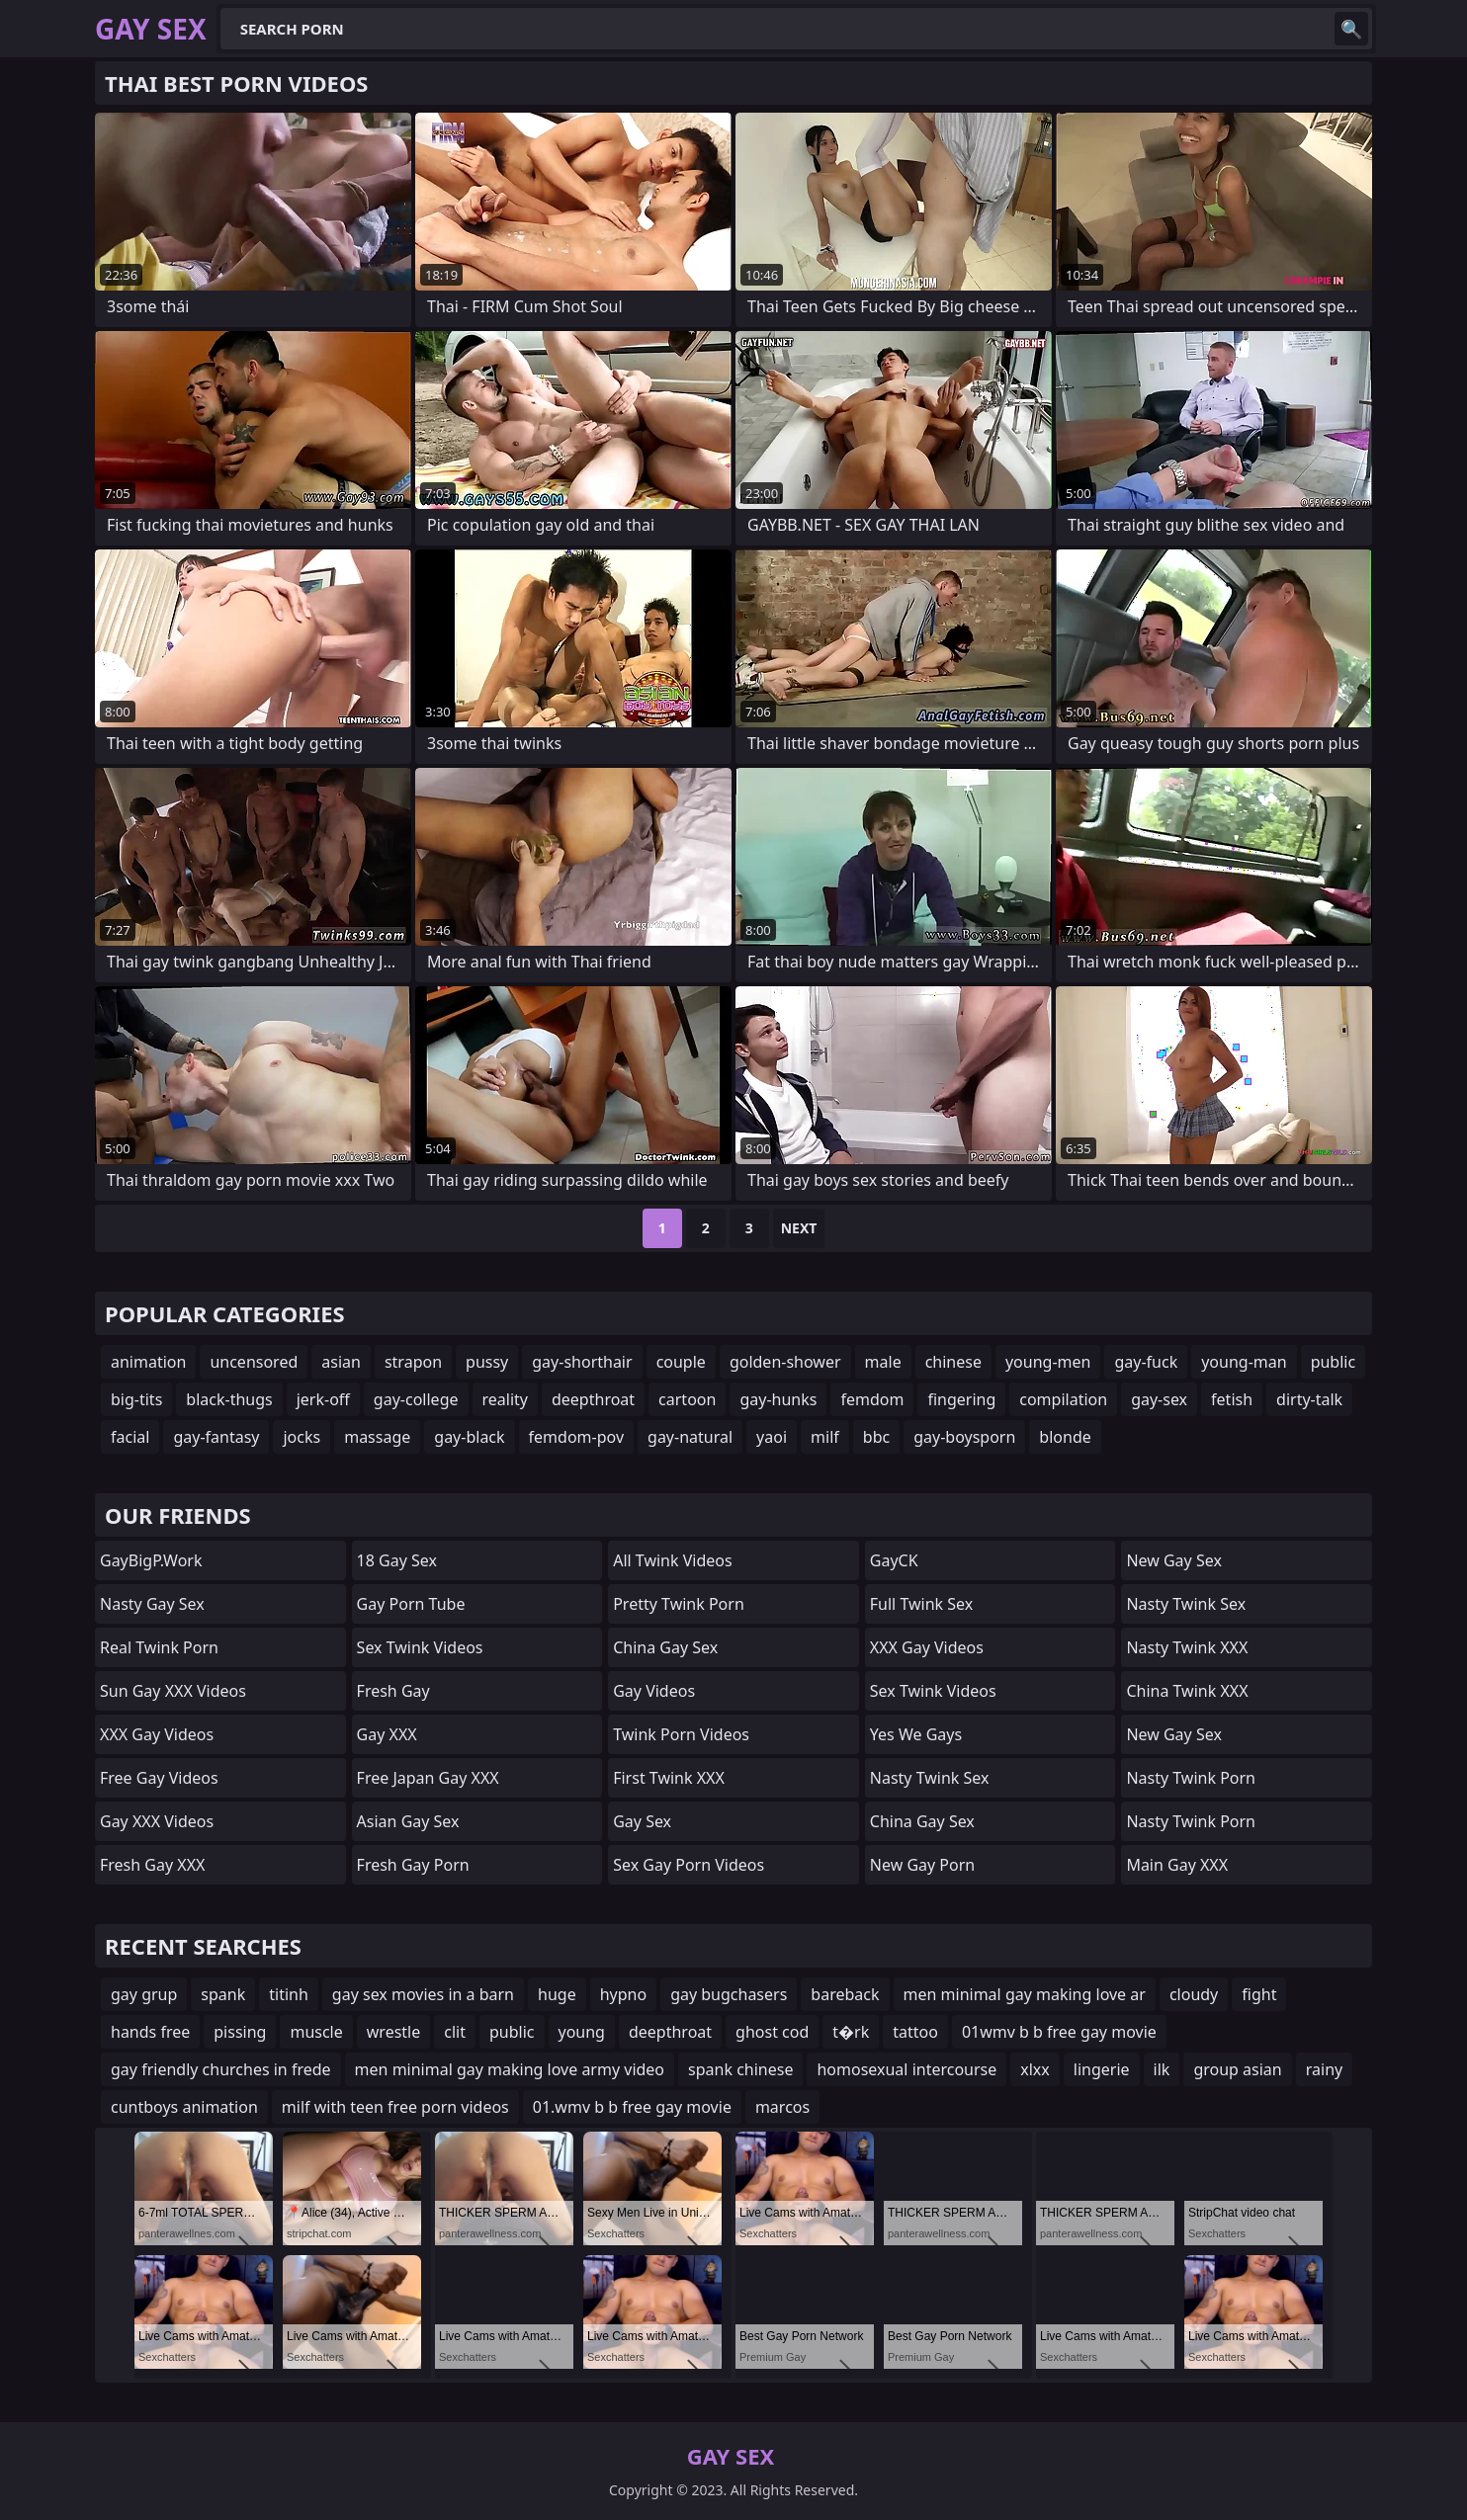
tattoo (915, 2032)
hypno (623, 1994)
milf (825, 1437)
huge (557, 1994)
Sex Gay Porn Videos (688, 1865)
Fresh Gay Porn (413, 1865)
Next (799, 1227)
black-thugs (229, 1399)
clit (455, 2032)
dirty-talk (1309, 1399)
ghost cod (772, 2032)
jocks (301, 1437)
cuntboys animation (184, 2107)
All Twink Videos (672, 1560)
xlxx (1035, 2069)
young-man (1243, 1362)
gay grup (144, 1994)
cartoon (687, 1399)
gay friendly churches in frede (221, 2069)
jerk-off (323, 1399)
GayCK (894, 1560)
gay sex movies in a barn (423, 1994)
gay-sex (1159, 1399)
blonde (1064, 1437)
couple (681, 1362)
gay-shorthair (582, 1362)
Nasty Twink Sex (930, 1778)
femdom (872, 1399)
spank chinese (740, 2069)
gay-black (469, 1437)
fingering (961, 1399)
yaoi (771, 1437)
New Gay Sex (1174, 1560)
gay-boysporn (964, 1437)
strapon (413, 1362)
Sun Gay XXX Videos (173, 1691)
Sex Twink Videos (420, 1647)
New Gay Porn (922, 1865)
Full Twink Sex (921, 1604)
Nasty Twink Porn (1190, 1778)
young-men (1047, 1362)
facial (130, 1437)
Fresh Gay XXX (152, 1865)
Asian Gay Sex (408, 1821)
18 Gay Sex (397, 1560)
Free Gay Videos (159, 1778)
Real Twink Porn (159, 1647)
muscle (316, 2032)
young (582, 2032)
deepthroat (593, 1399)
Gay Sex (642, 1821)
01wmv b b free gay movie (1059, 2032)
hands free (150, 2032)
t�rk (850, 2032)
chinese (953, 1362)
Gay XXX (387, 1734)
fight (1259, 1994)
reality (505, 1399)
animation (148, 1362)
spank (223, 1994)
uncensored (254, 1362)
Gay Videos (654, 1691)
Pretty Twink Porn (678, 1604)
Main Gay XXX (1177, 1865)
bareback (845, 1994)
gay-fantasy (216, 1437)
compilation (1063, 1399)
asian (341, 1362)
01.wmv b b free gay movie (632, 2107)
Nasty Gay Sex (152, 1604)
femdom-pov (576, 1437)
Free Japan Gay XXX (428, 1778)
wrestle (393, 2032)
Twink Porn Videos (681, 1734)
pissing (240, 2032)
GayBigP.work (151, 1560)
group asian (1237, 2069)
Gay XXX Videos (157, 1821)
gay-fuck (1145, 1362)
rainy (1324, 2069)
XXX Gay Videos (157, 1734)
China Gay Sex (665, 1647)
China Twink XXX (1187, 1691)
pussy (487, 1362)
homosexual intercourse (906, 2069)
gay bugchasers (728, 1994)
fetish (1231, 1399)
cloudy (1193, 1994)
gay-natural (690, 1437)
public (1333, 1362)
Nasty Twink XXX (1187, 1647)
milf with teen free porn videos (395, 2107)
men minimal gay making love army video (509, 2069)
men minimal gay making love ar (1025, 1994)
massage (377, 1437)
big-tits (136, 1399)
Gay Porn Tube (411, 1604)
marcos (782, 2107)
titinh (288, 1994)
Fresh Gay (393, 1691)
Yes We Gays (916, 1734)
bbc (876, 1437)
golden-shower (785, 1362)
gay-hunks (778, 1399)
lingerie (1102, 2069)
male (883, 1362)
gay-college (416, 1399)
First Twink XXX (669, 1778)
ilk (1162, 2069)
